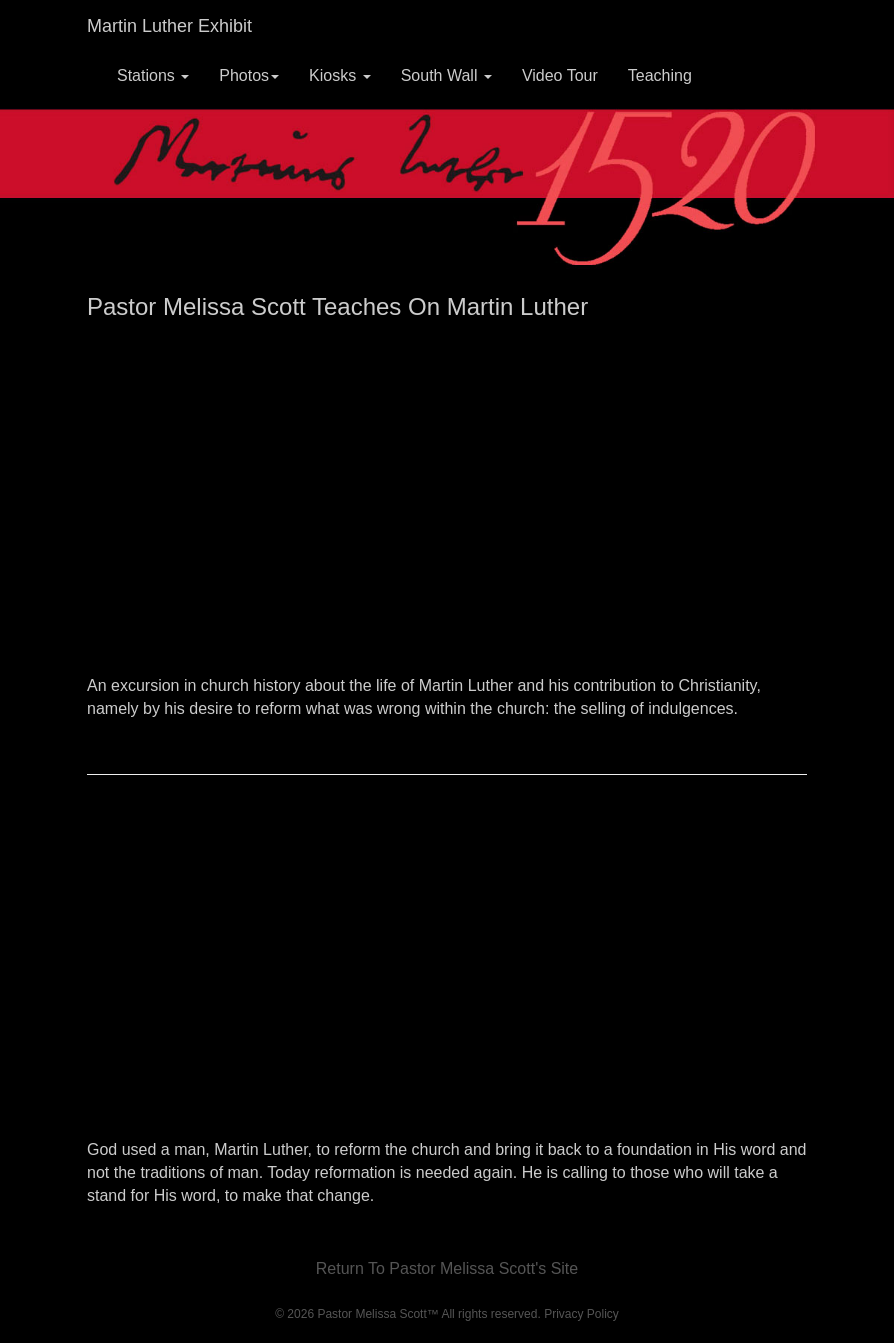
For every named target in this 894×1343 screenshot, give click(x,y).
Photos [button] (249, 75)
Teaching (660, 75)
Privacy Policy (581, 1314)
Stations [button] (153, 75)
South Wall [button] (446, 75)
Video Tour (560, 75)
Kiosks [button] (340, 75)
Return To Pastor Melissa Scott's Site (447, 1268)
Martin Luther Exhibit (169, 26)
